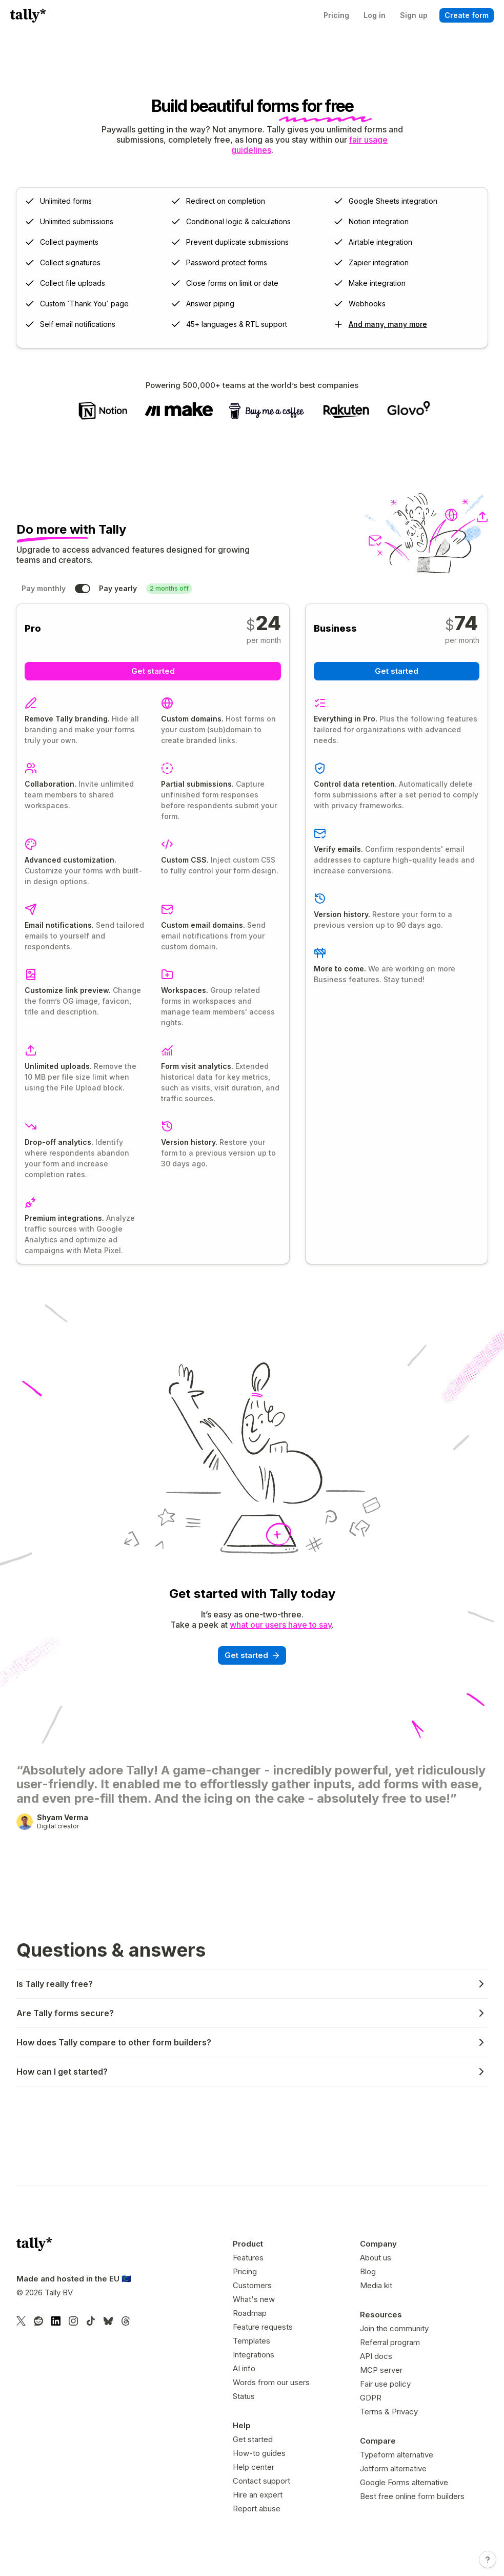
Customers (252, 2285)
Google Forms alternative (404, 2482)
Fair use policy (385, 2384)
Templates (251, 2341)
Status (244, 2396)
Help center (253, 2467)
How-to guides (259, 2453)
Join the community (394, 2328)
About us (375, 2257)
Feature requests (263, 2327)
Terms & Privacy (389, 2411)
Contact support (261, 2481)
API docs (376, 2356)
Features (248, 2257)
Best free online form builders (412, 2496)
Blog (368, 2271)
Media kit (376, 2285)
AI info (244, 2368)
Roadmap (250, 2313)
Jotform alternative (393, 2468)
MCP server (381, 2370)
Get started (253, 2439)
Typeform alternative (396, 2455)
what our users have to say (281, 1624)
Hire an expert (258, 2495)
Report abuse (256, 2508)
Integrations (253, 2354)
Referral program (390, 2342)
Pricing (245, 2271)
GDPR (370, 2398)
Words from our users (271, 2382)
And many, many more (388, 324)
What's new (254, 2299)
